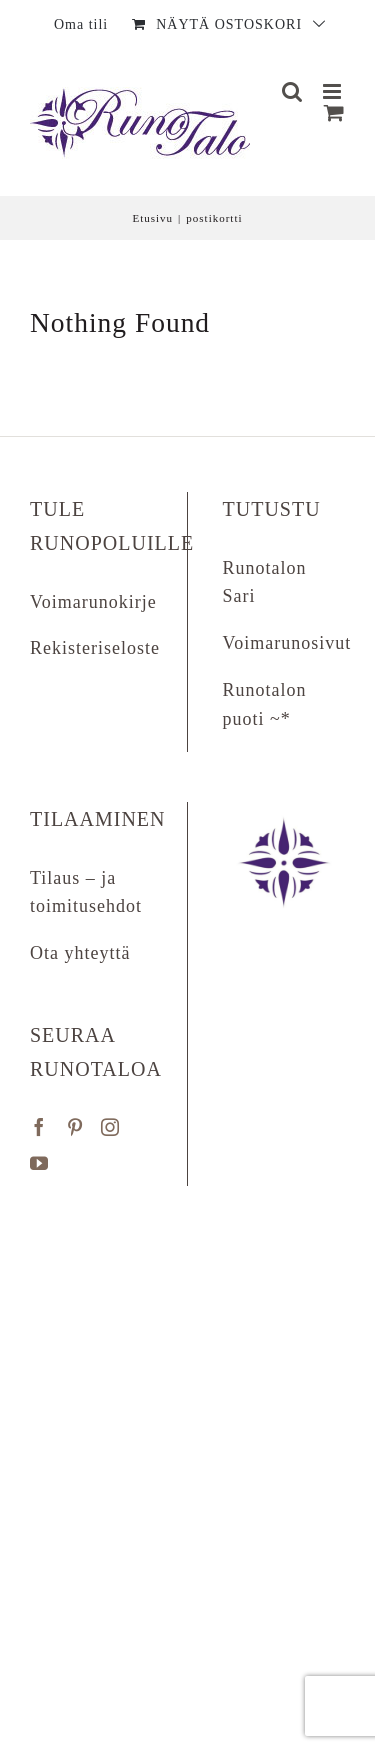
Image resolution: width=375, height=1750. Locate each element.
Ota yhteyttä (80, 953)
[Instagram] (110, 1127)
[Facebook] (39, 1127)
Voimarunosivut (287, 643)
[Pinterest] (75, 1127)
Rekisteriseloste (95, 648)
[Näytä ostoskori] (334, 112)
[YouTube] (39, 1163)
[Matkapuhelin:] (334, 91)
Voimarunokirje (93, 602)
